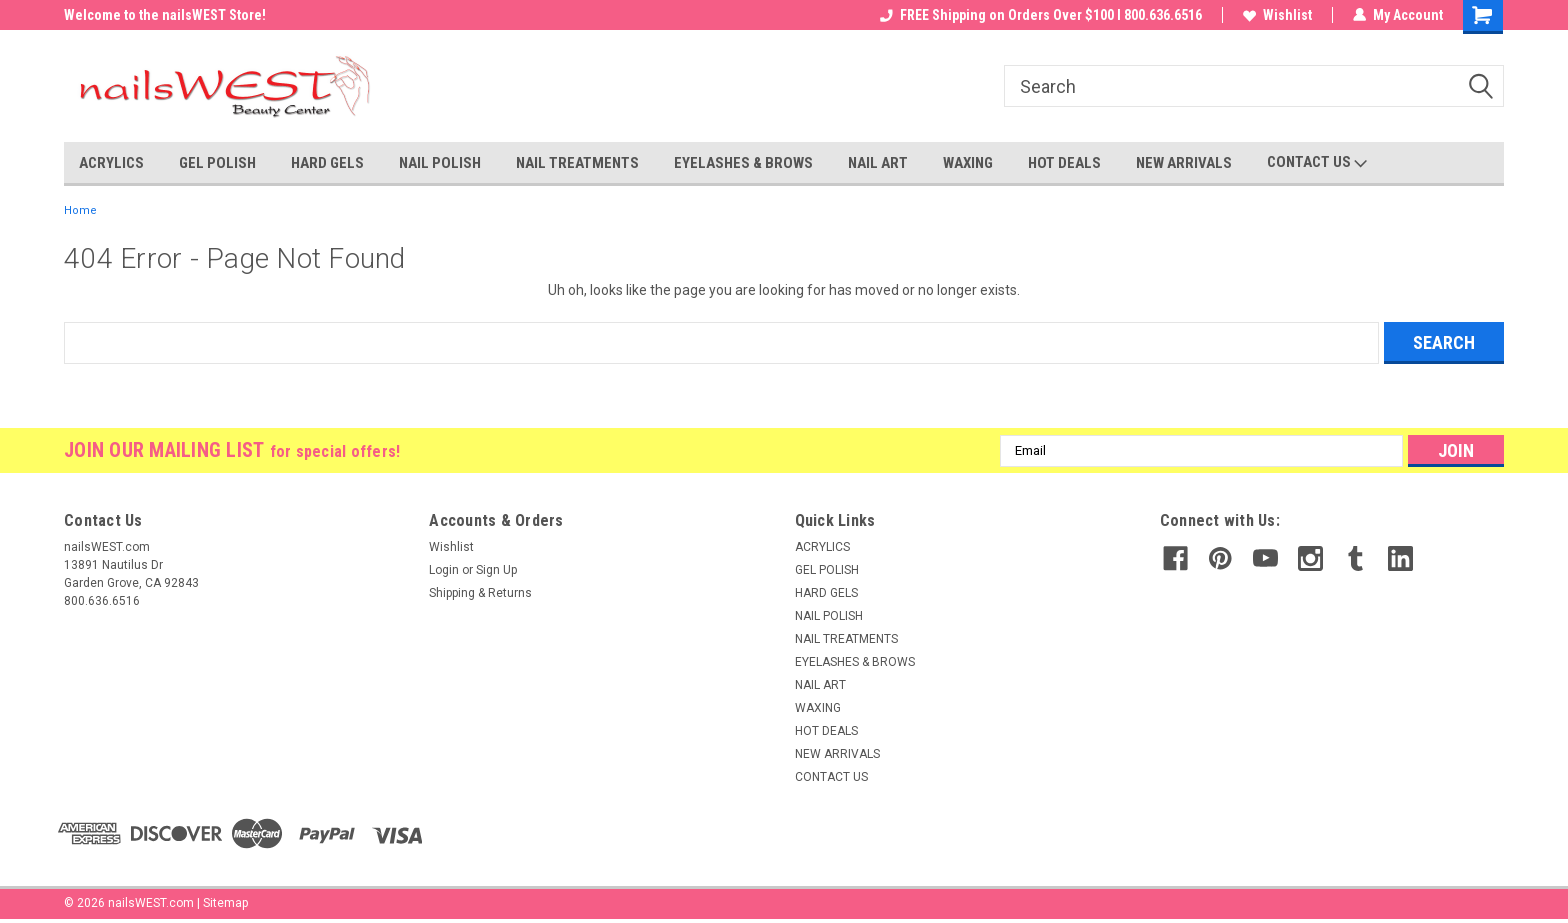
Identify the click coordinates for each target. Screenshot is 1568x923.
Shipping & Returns (480, 593)
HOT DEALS (1064, 163)
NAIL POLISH (440, 163)
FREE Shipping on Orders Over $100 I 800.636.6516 (1041, 15)
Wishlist (1277, 15)
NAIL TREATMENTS (577, 163)
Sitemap (225, 903)
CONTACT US (1317, 163)
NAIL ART (878, 163)
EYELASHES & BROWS (743, 163)
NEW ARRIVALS (1184, 163)
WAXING (968, 163)
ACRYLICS (111, 163)
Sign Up (496, 570)
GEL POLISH (217, 163)
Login (444, 570)
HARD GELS (327, 163)
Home (80, 210)
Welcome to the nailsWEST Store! (165, 15)
